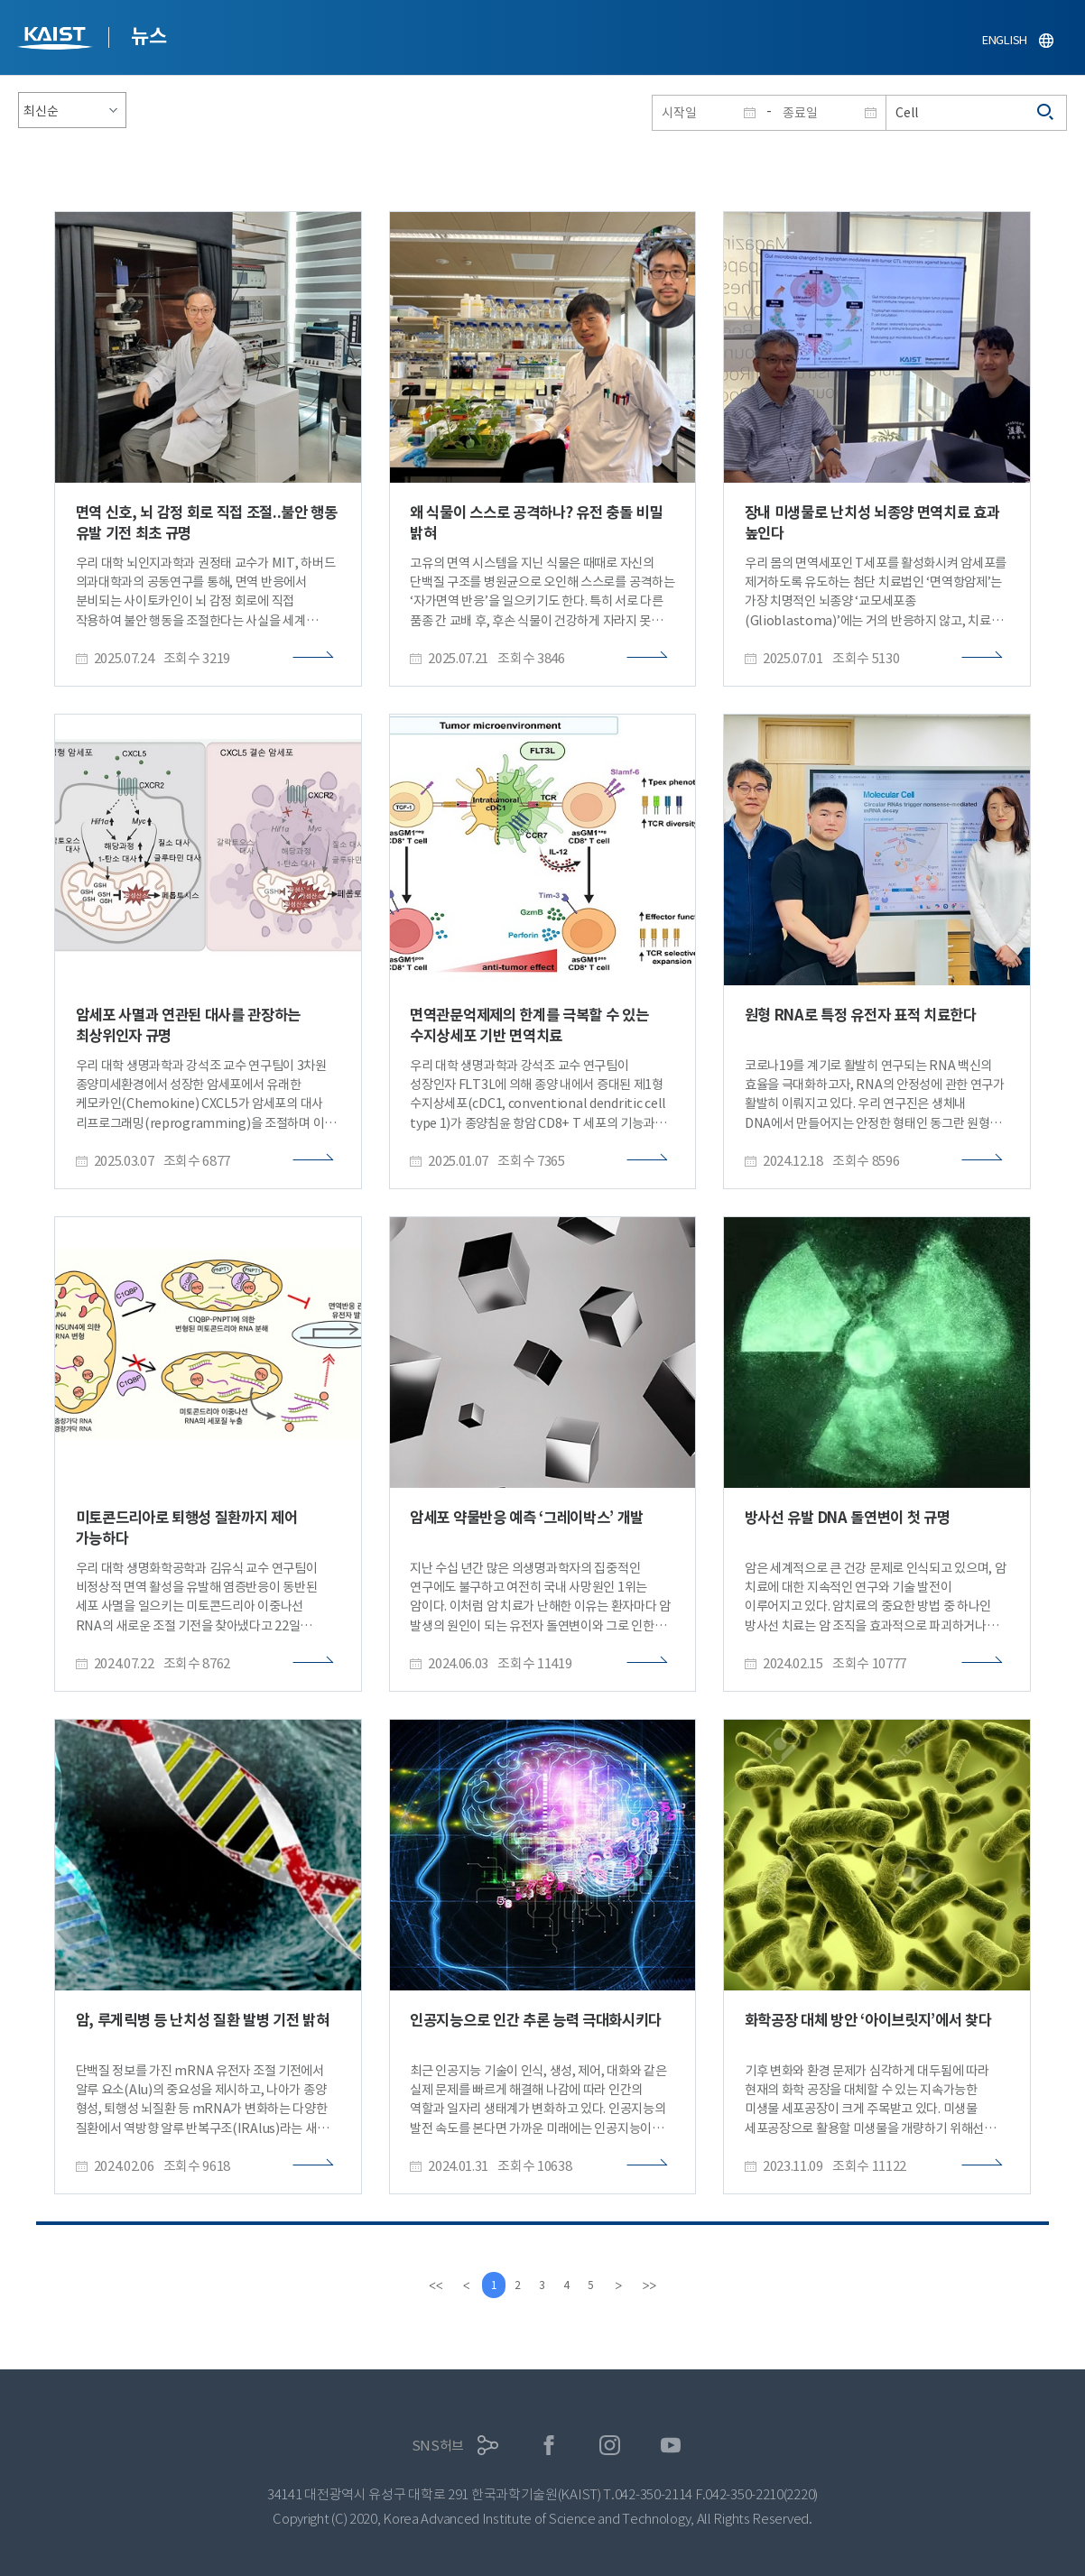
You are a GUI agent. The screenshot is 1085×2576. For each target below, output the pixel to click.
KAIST (57, 40)
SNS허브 (438, 2445)
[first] (428, 2285)
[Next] (625, 2285)
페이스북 (549, 2445)
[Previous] (459, 2285)
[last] (656, 2285)
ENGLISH (1004, 40)
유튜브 (671, 2445)
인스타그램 (609, 2445)
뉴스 (148, 36)
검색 (1046, 113)
